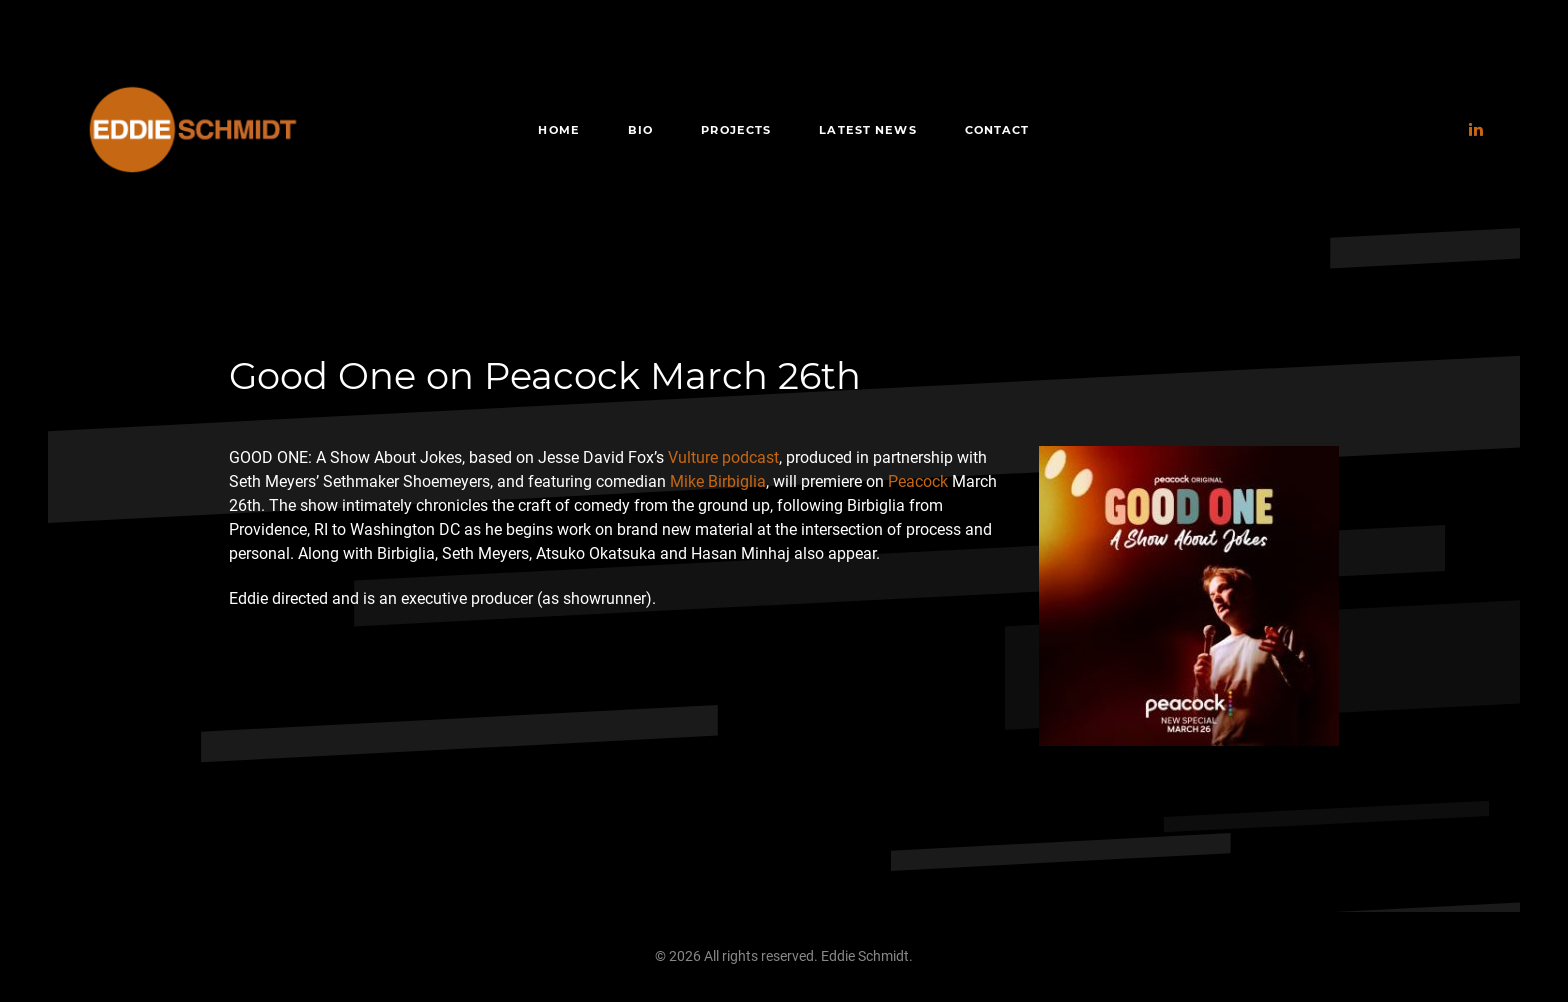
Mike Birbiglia (718, 481)
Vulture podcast (723, 457)
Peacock (918, 481)
